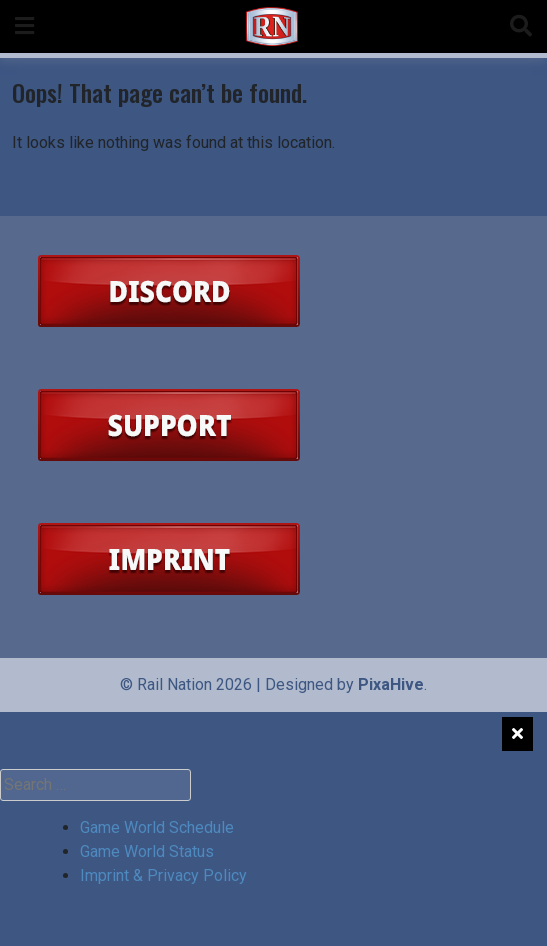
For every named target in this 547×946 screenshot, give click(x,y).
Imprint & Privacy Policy (163, 875)
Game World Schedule (157, 827)
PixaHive (391, 684)
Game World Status (147, 851)
